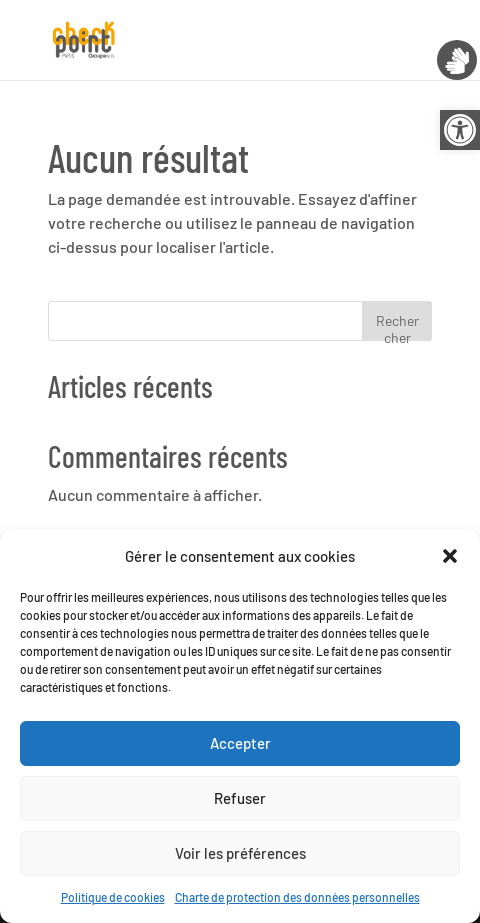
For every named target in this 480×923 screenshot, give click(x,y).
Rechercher (397, 326)
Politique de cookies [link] (113, 897)
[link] (460, 130)
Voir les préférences (240, 853)
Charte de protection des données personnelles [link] (297, 897)
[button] (450, 556)
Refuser (240, 798)
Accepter (240, 743)
